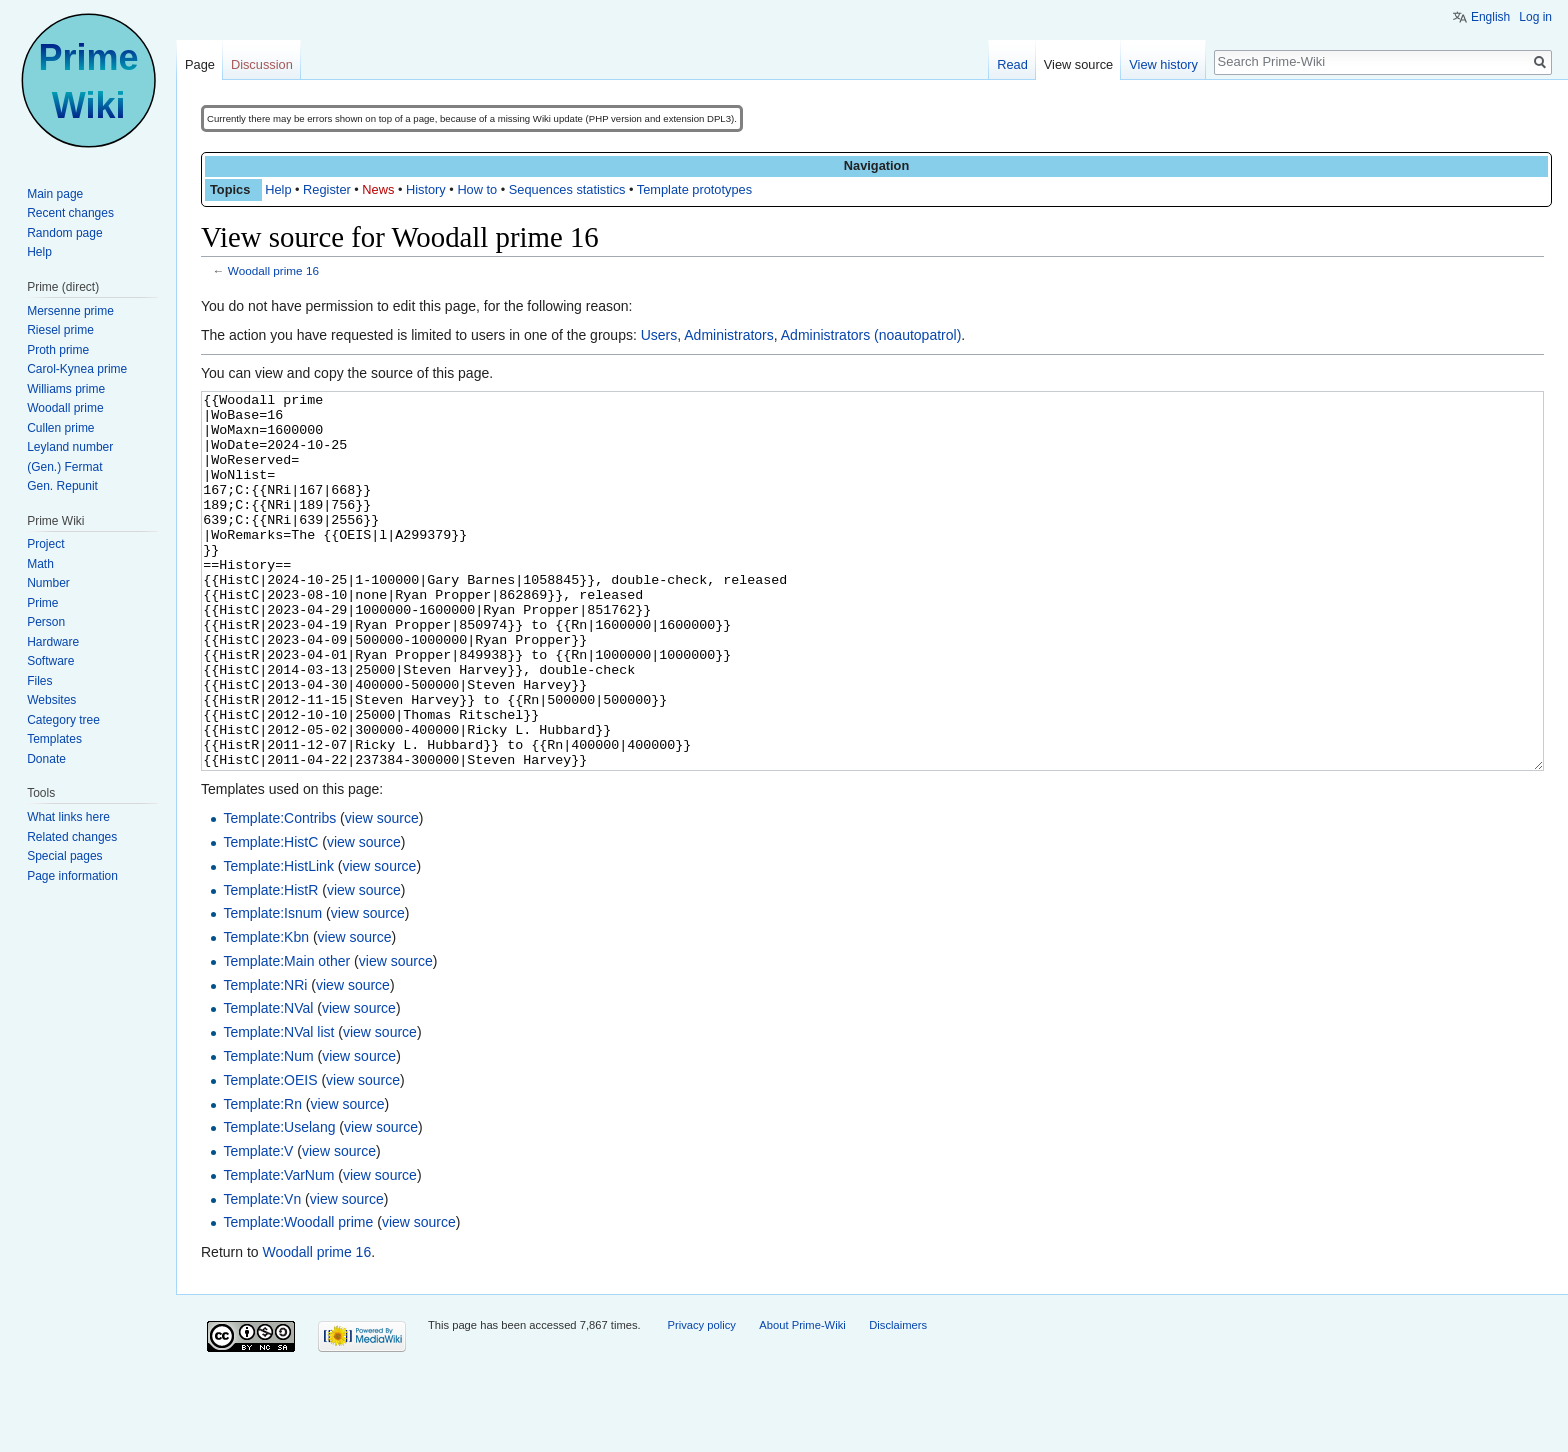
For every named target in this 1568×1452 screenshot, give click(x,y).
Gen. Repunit (62, 486)
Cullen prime (60, 428)
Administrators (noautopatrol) (871, 335)
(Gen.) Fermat (64, 467)
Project (45, 544)
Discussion (262, 64)
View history (1163, 64)
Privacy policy (701, 1400)
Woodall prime (65, 408)
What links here (68, 817)
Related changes (72, 837)
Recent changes (70, 213)
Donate (46, 759)
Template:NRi (265, 1060)
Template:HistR (270, 965)
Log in (1535, 17)
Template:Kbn (266, 1012)
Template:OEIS (270, 1155)
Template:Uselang (279, 1202)
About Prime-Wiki (802, 1400)
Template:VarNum (278, 1250)
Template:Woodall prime (298, 1297)
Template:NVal (268, 1083)
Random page (64, 233)
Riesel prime (60, 330)
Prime (42, 603)
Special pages (64, 856)
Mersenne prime (70, 311)
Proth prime (58, 350)
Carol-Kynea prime (77, 369)
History (426, 189)
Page (200, 64)
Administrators (728, 335)
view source (382, 893)
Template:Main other (286, 1036)
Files (39, 681)
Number (48, 583)
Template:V (258, 1226)
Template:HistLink (278, 941)
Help (278, 189)
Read (1012, 64)
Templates (54, 739)
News (378, 189)
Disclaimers (898, 1400)
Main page (55, 194)
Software (50, 661)
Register (327, 189)
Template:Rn (262, 1179)
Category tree (63, 720)
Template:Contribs (279, 893)
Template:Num (268, 1131)
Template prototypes (694, 189)
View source (1078, 64)
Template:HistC (270, 917)
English (1490, 17)
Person (46, 622)
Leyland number (70, 447)
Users (659, 335)
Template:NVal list (278, 1107)
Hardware (53, 642)
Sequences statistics (567, 189)
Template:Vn (262, 1274)
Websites (51, 700)
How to (477, 189)
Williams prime (66, 389)
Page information (72, 876)
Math (40, 564)
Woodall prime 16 (273, 270)
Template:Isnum (272, 988)
